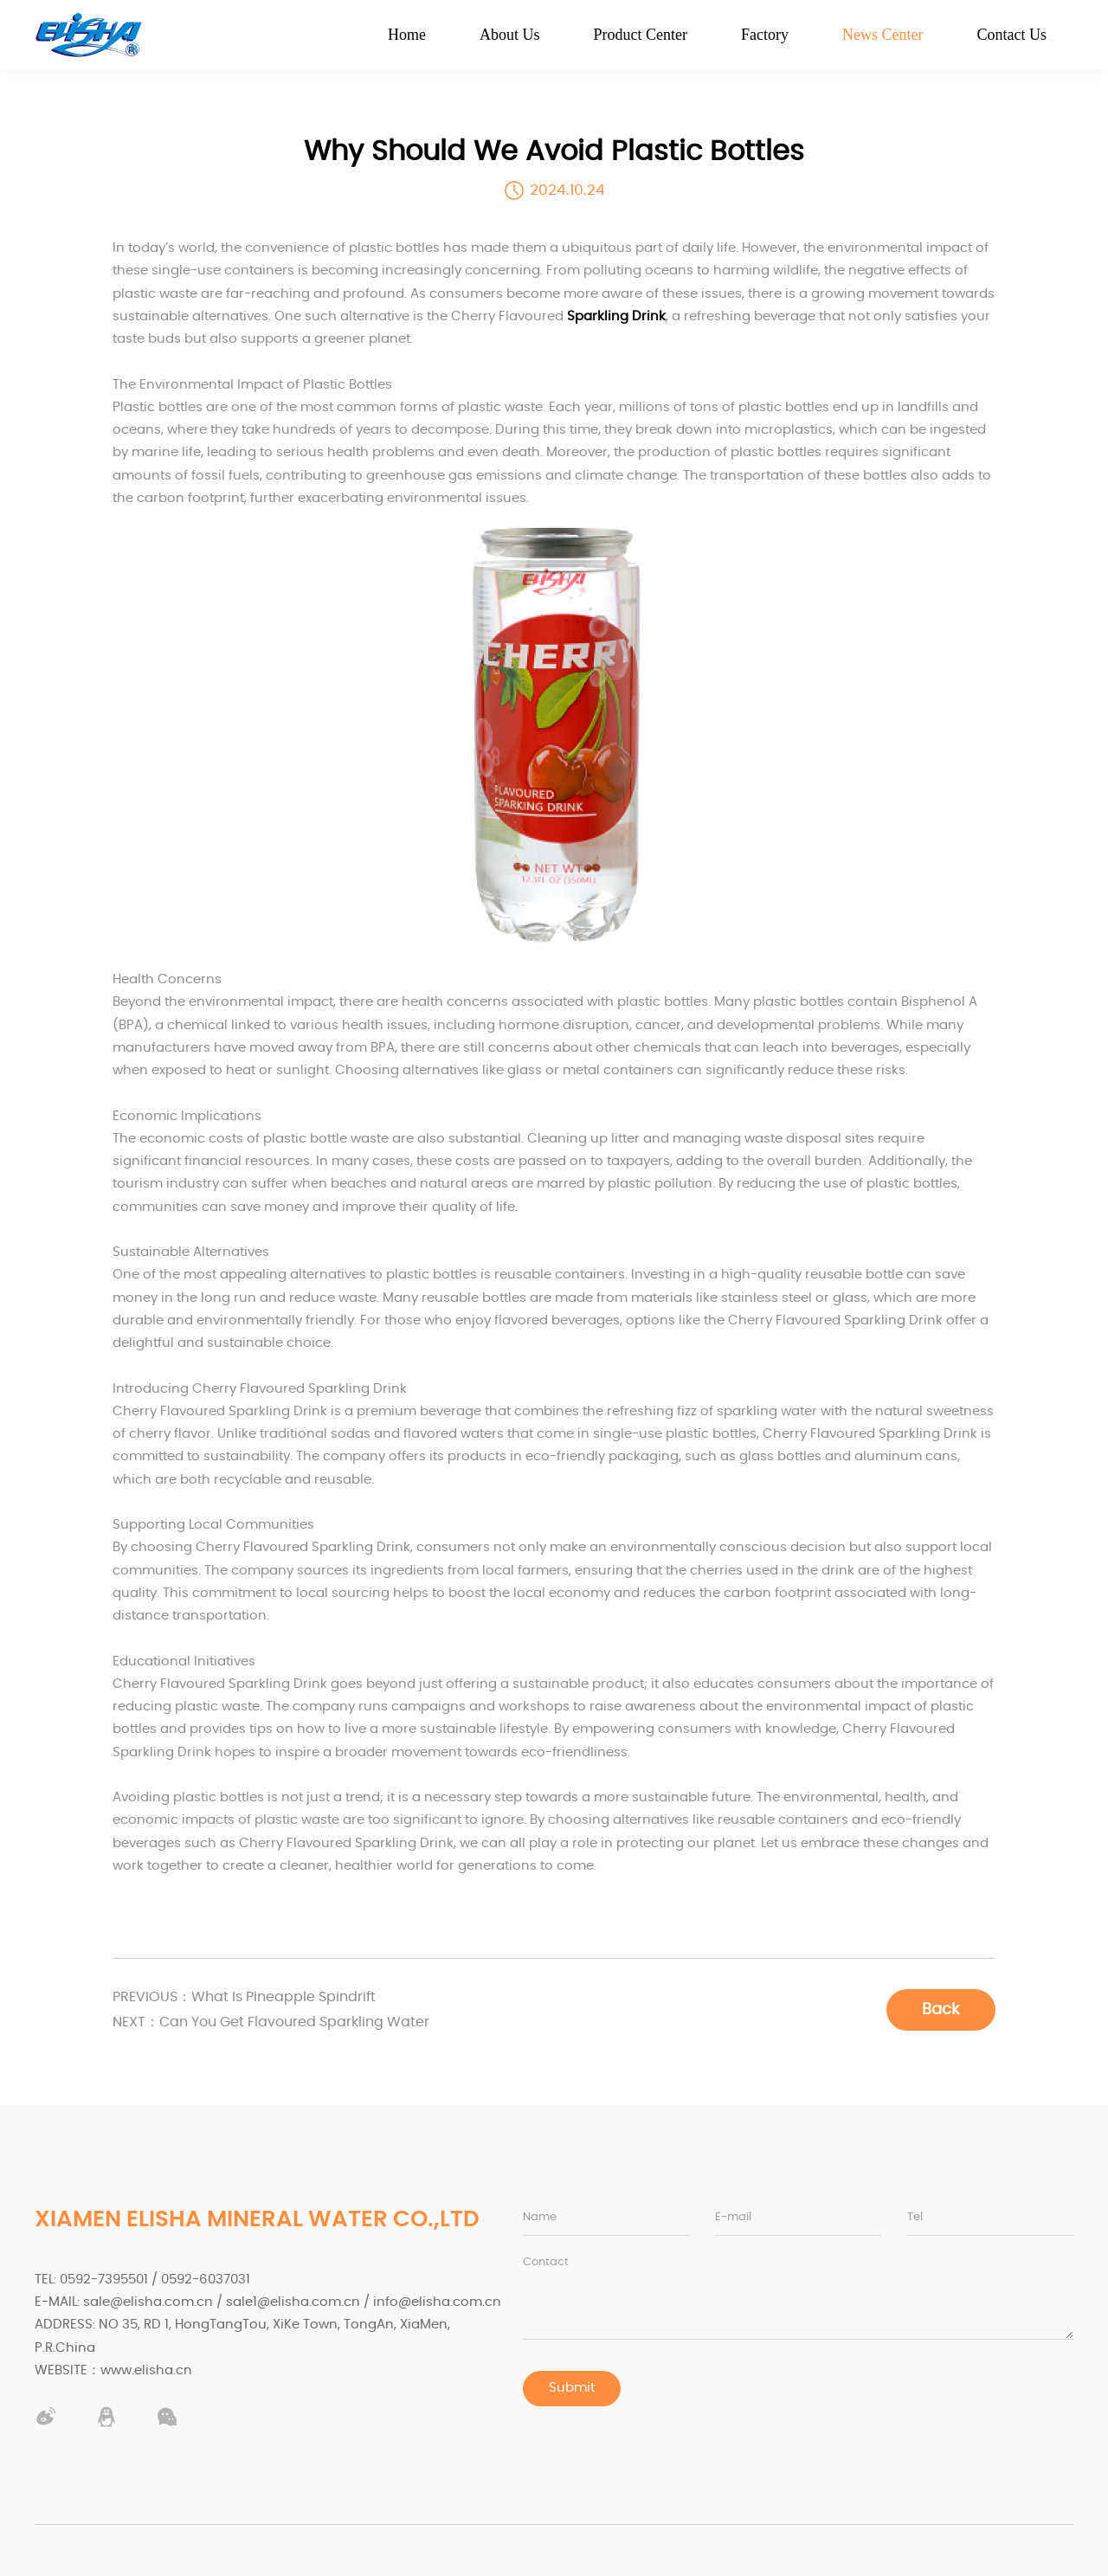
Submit (572, 2388)
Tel (915, 2217)
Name (540, 2217)
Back (939, 2009)
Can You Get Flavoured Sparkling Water (282, 2022)
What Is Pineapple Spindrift (251, 1997)
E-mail (733, 2217)
